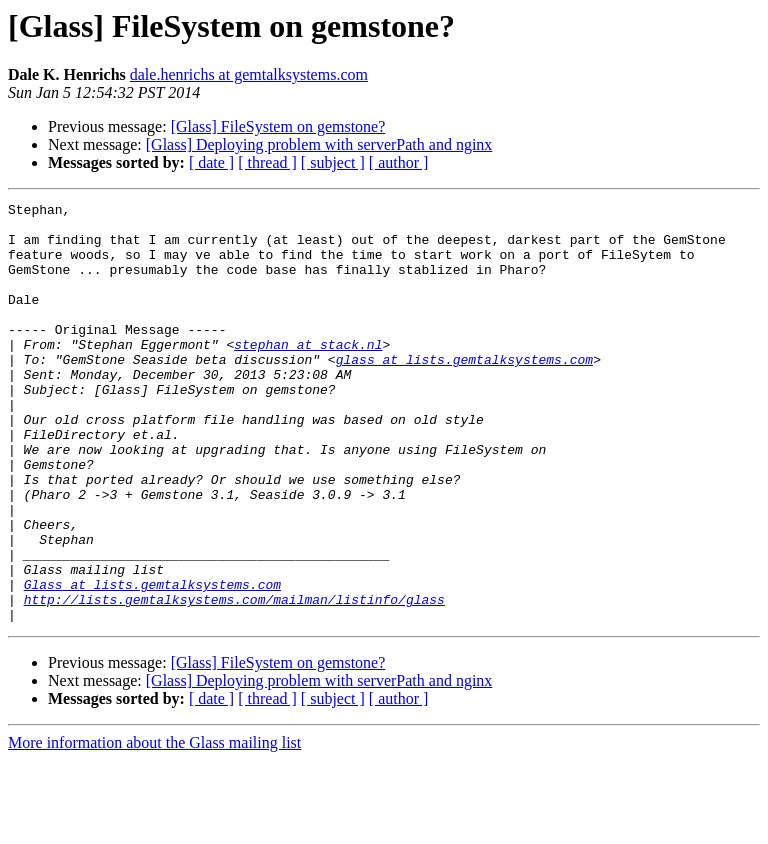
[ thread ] (267, 162)
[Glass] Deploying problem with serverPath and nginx (319, 144)
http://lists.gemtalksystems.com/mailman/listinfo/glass (234, 680)
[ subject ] (333, 162)
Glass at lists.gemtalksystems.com (152, 662)
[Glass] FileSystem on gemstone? (278, 126)
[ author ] (399, 162)
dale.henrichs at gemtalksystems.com (249, 74)
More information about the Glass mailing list (154, 826)
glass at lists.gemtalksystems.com (464, 392)
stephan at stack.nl (308, 374)
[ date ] (211, 162)
